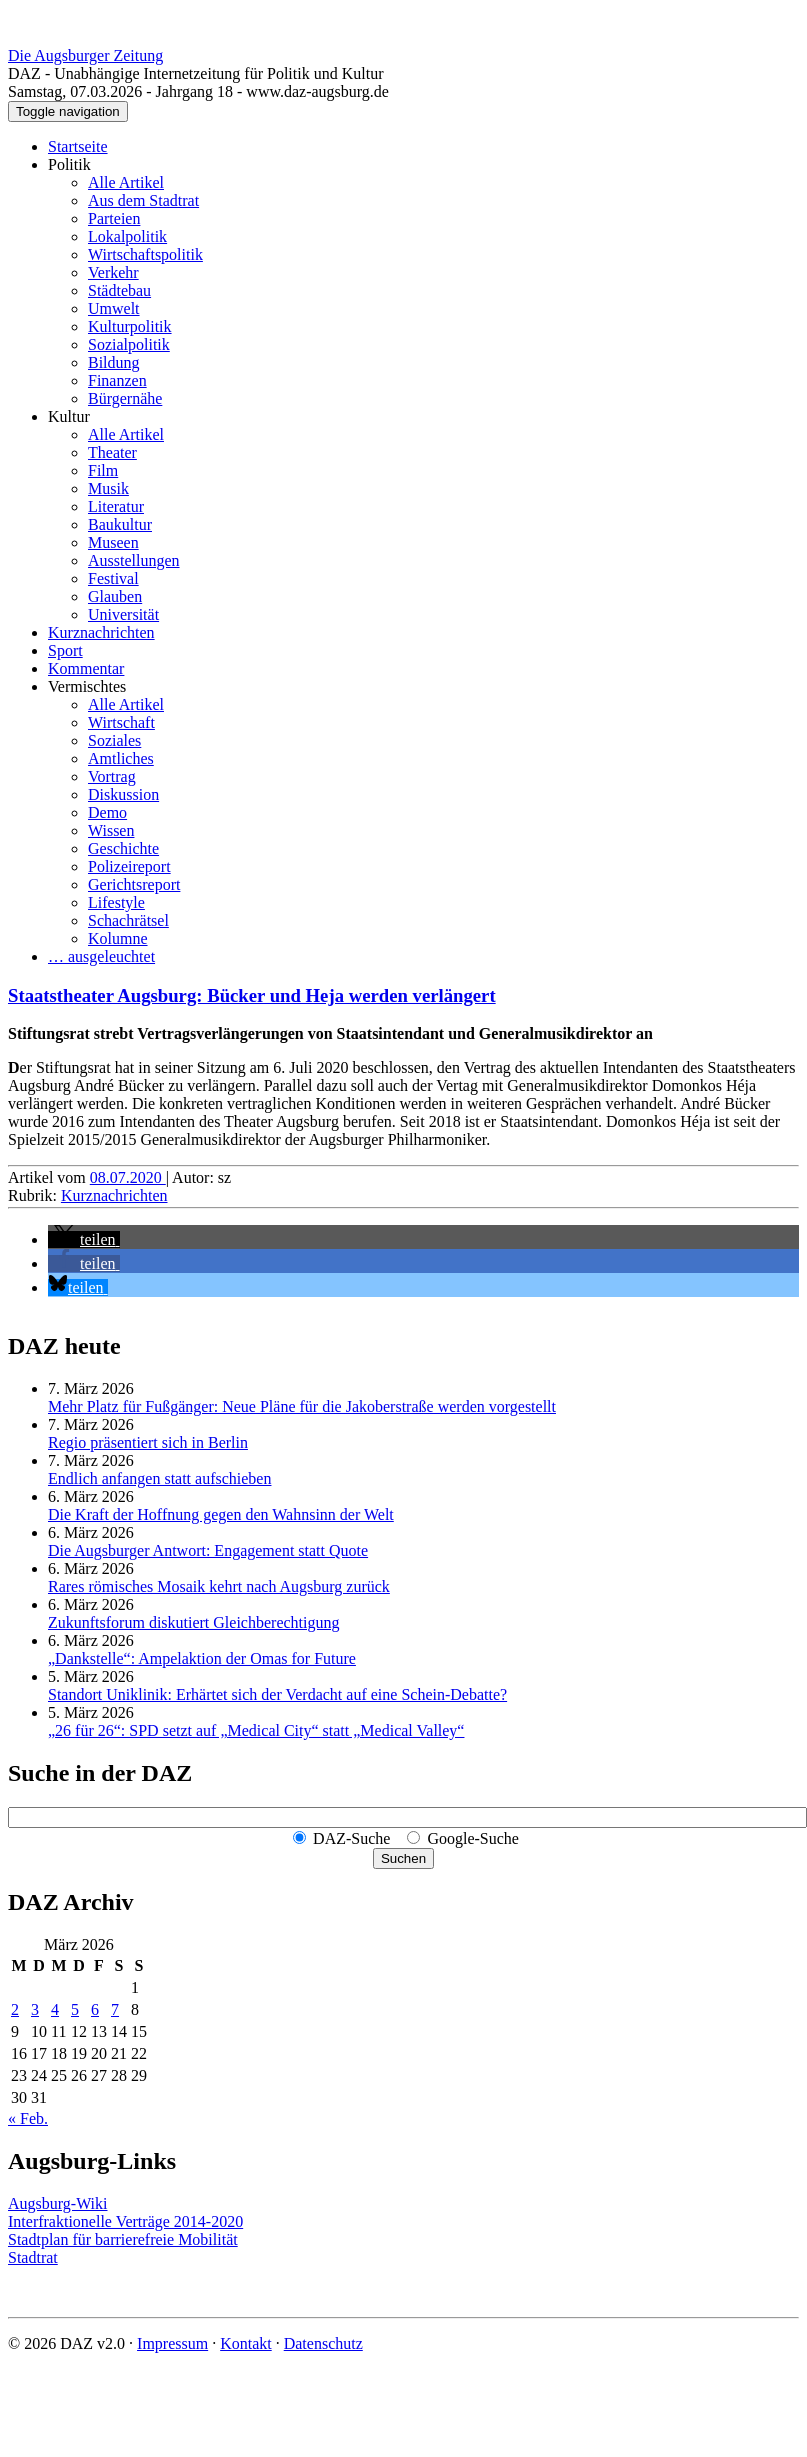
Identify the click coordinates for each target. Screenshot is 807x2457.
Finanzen (117, 380)
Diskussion (123, 794)
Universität (123, 614)
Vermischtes (87, 686)
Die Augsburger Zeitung (85, 55)
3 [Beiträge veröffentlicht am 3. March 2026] (35, 2009)
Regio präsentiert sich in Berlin (148, 1442)
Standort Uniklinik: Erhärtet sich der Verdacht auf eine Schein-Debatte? (277, 1694)
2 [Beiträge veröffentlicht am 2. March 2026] (15, 2009)
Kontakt (246, 2343)
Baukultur (120, 524)
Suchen (403, 1858)
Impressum (172, 2343)
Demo (107, 812)
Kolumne (118, 938)
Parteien (114, 218)
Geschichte (123, 848)
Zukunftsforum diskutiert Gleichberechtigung (193, 1622)
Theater (112, 452)
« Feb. (28, 2118)
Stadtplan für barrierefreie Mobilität (123, 2239)
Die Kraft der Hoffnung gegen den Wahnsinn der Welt (221, 1514)
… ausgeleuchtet (101, 956)
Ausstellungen (134, 560)
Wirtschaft (121, 722)
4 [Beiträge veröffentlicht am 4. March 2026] (55, 2009)
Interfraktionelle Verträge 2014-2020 (125, 2221)
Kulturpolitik (130, 326)
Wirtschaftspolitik (145, 254)
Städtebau (119, 290)
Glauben (115, 596)
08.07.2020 (128, 1177)
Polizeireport (129, 866)
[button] (84, 1239)
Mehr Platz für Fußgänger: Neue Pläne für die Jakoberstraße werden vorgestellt (302, 1406)
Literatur (116, 506)
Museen (113, 542)
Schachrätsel (128, 920)
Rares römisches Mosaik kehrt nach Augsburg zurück (219, 1586)
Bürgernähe (125, 398)
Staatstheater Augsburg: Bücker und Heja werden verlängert (252, 995)
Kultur (69, 416)
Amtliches (121, 758)
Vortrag (112, 776)
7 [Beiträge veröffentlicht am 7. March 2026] (115, 2009)
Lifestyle (116, 902)
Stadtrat (33, 2257)
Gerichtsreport (134, 884)
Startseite (78, 146)
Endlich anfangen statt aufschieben (159, 1478)
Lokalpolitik (127, 236)
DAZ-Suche (351, 1838)
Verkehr (113, 272)
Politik (69, 164)
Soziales (114, 740)
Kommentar (86, 668)
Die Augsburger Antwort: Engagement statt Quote (208, 1550)
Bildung (114, 362)
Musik (108, 488)
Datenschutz (323, 2343)
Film (103, 470)
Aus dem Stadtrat (143, 200)
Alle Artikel (126, 182)
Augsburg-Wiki (58, 2203)
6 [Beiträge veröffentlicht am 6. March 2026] (95, 2009)
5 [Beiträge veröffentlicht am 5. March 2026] (75, 2009)
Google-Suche (473, 1838)
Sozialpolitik (129, 344)
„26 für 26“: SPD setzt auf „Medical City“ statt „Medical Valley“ (256, 1730)
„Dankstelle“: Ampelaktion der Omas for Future (202, 1658)
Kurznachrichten (101, 632)
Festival (113, 578)
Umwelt (114, 308)
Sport (65, 650)
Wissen (111, 830)
